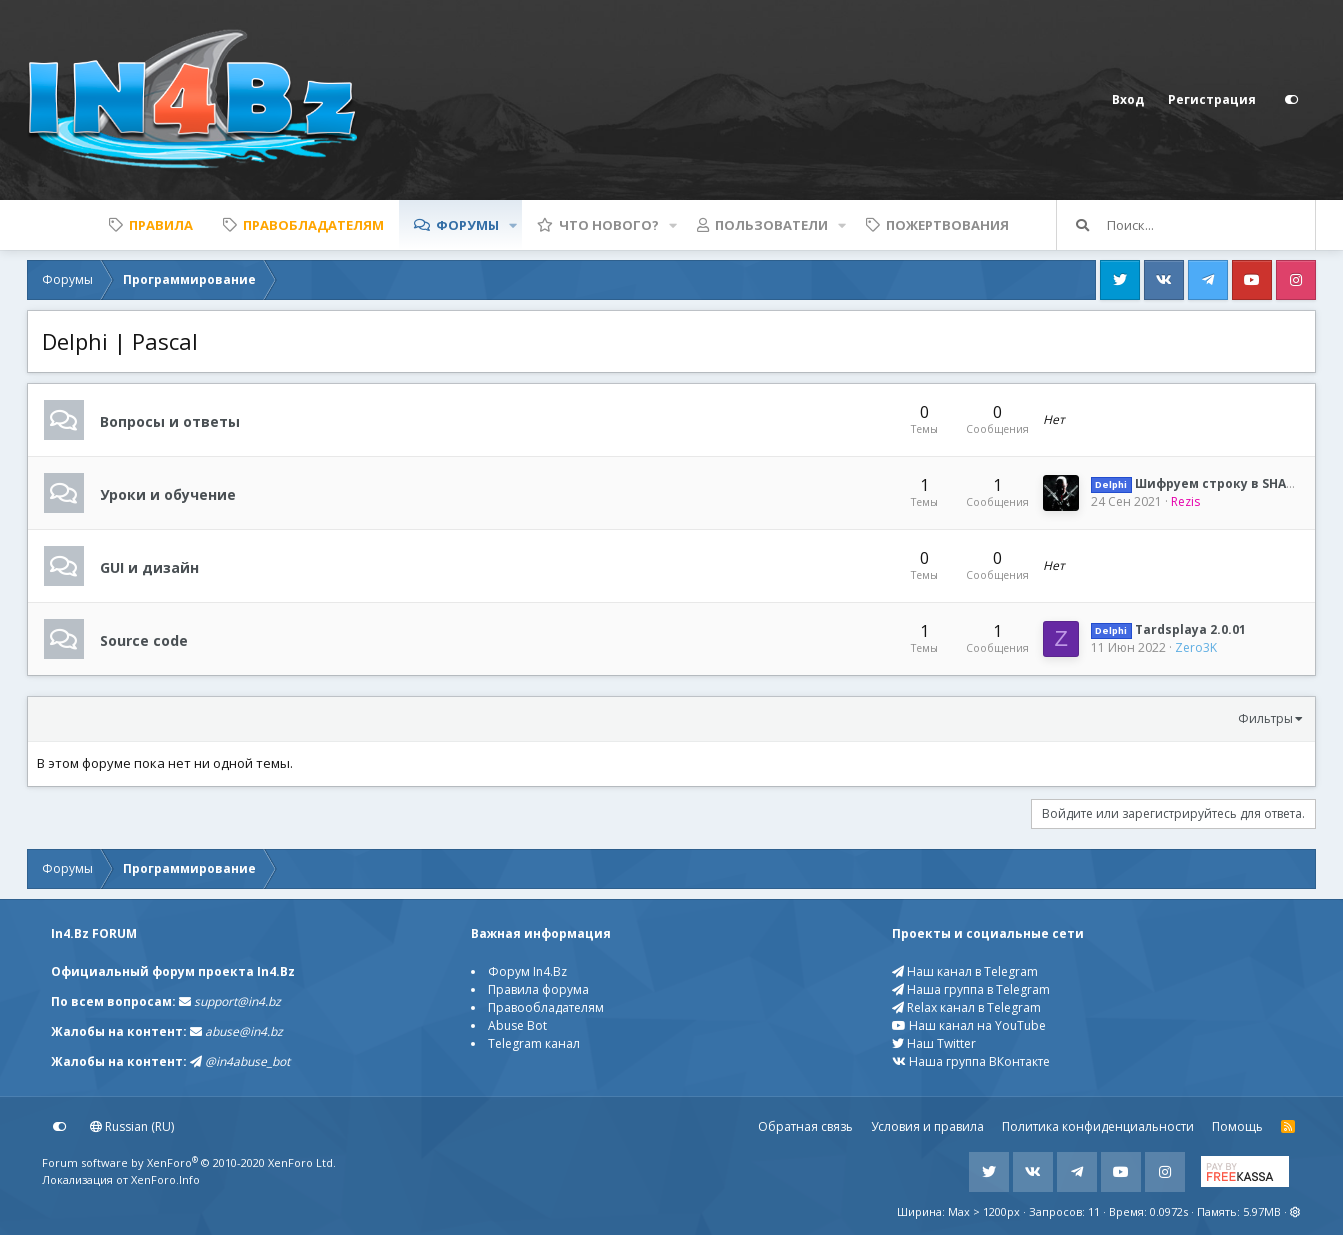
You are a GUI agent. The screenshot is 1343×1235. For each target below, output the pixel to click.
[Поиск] (1211, 225)
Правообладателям (546, 1007)
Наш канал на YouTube (969, 1025)
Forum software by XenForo (189, 1162)
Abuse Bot (517, 1025)
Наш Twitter (934, 1043)
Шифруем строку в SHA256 (1199, 483)
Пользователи (771, 225)
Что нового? (609, 225)
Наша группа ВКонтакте (971, 1061)
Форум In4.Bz (527, 971)
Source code (144, 639)
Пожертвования (947, 225)
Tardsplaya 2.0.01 (1168, 629)
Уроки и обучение (168, 493)
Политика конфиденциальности (1098, 1126)
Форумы (467, 225)
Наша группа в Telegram (971, 989)
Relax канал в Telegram (966, 1007)
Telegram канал (534, 1043)
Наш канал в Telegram (965, 971)
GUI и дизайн (149, 566)
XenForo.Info (165, 1179)
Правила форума (538, 989)
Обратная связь (805, 1126)
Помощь (1237, 1126)
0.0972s (1169, 1211)
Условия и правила (927, 1126)
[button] (513, 225)
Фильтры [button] (1265, 718)
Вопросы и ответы (170, 420)
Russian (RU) (132, 1126)
